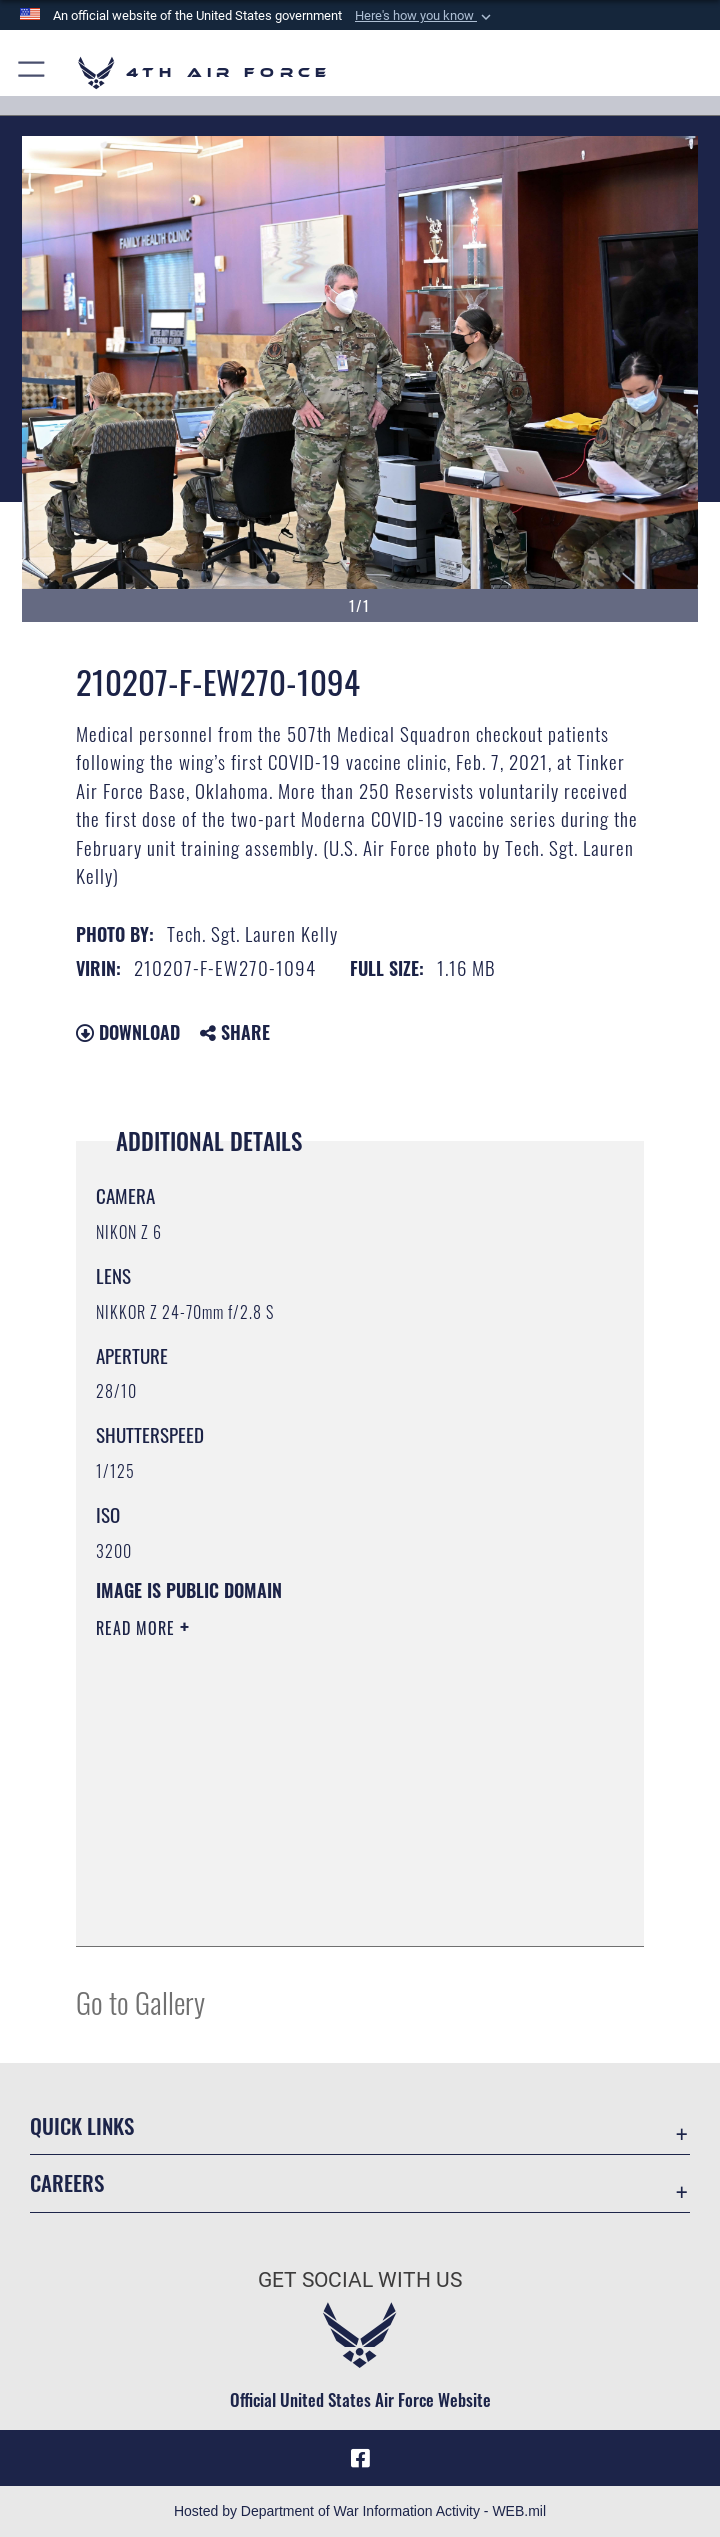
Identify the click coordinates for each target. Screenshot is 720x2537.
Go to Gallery (140, 2001)
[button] (425, 16)
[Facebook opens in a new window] (360, 2458)
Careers (67, 2182)
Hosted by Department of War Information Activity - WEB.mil (360, 2511)
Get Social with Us (360, 2280)
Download (128, 1032)
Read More (138, 1628)
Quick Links (82, 2125)
